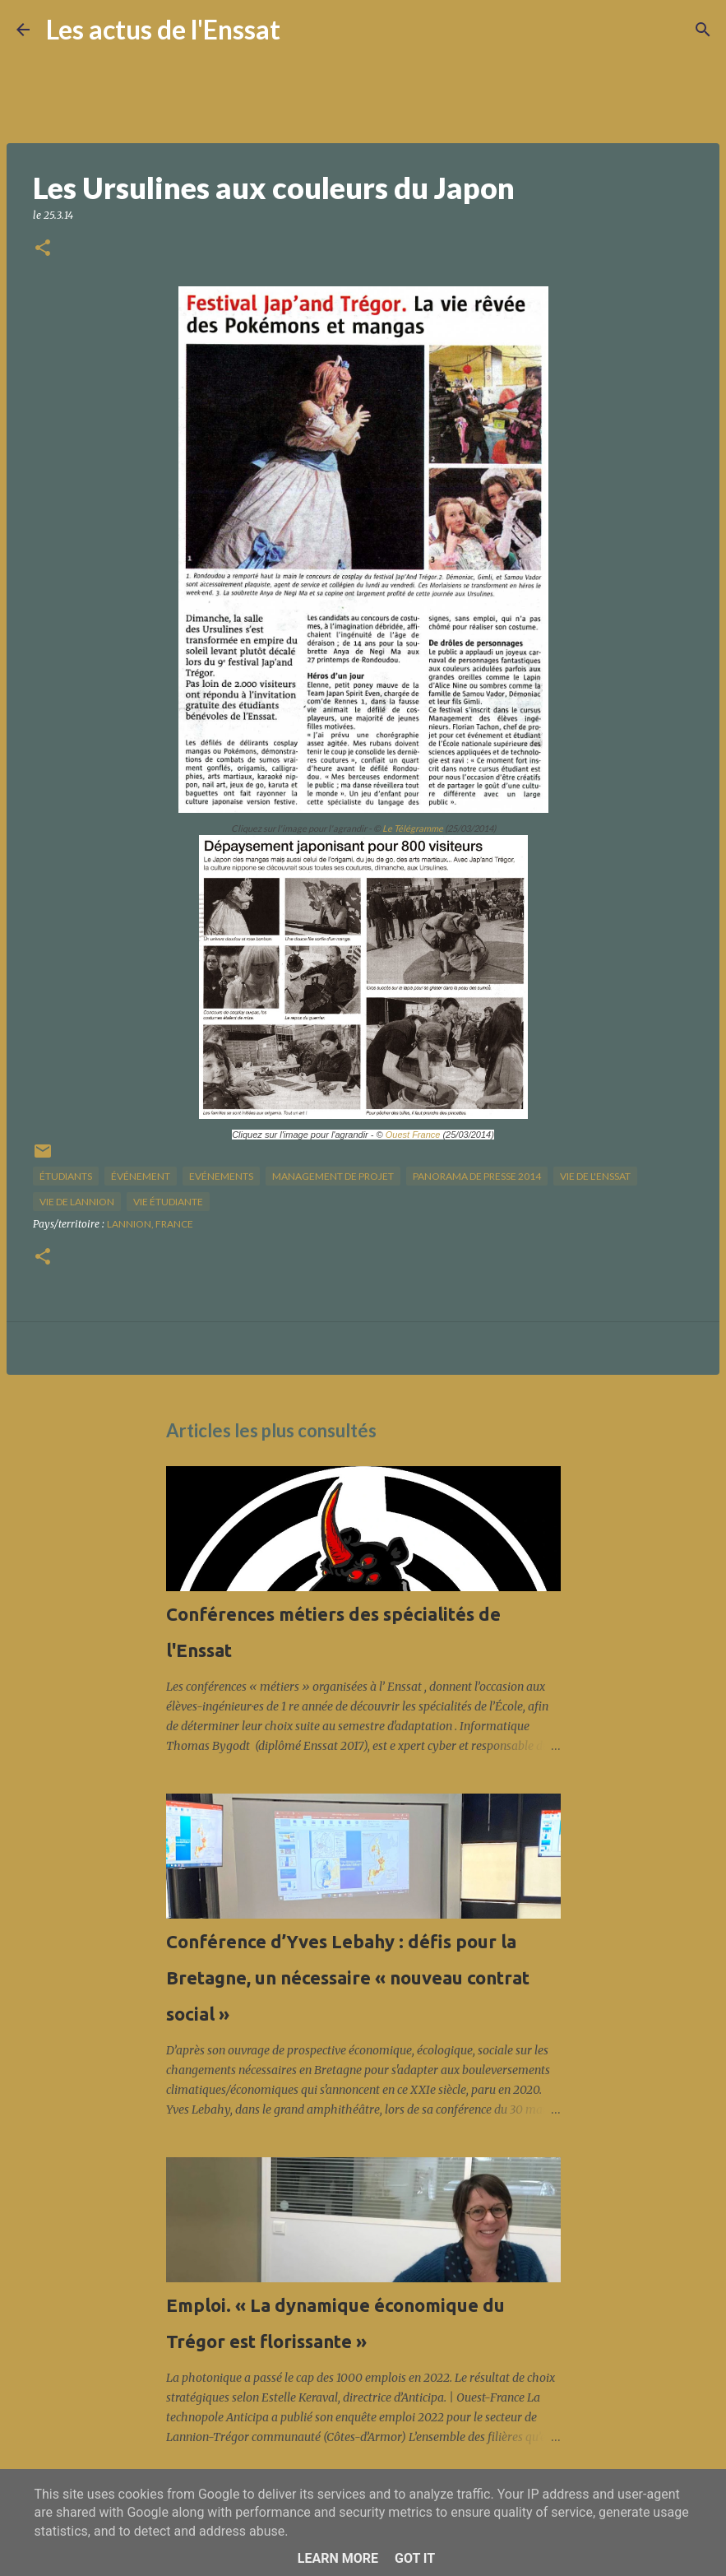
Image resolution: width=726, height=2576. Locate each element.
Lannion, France (150, 1224)
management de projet (333, 1176)
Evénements (221, 1176)
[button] (43, 249)
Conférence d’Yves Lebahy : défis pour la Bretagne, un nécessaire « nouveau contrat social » (347, 1977)
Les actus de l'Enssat (163, 29)
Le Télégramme (412, 828)
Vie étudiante (168, 1201)
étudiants (65, 1176)
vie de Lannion (76, 1201)
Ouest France (414, 1134)
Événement (140, 1176)
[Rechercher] (303, 29)
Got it (415, 2558)
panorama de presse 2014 (477, 1176)
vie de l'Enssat (595, 1176)
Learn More (338, 2558)
